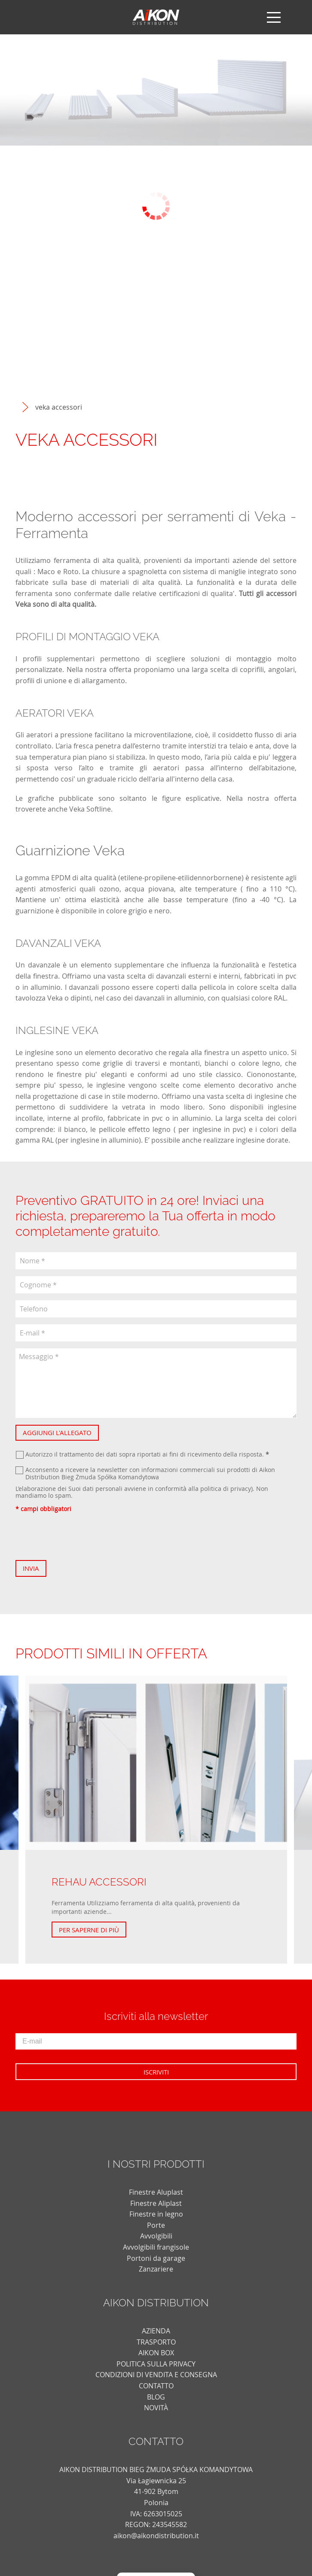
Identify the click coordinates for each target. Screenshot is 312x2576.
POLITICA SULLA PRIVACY (156, 2364)
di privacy (237, 1488)
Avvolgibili (156, 2236)
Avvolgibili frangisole (156, 2247)
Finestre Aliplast (156, 2203)
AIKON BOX (156, 2352)
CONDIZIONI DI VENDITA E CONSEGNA (156, 2374)
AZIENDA (156, 2331)
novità (156, 2407)
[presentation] (80, 1536)
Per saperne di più (89, 1929)
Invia (31, 1568)
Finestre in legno (156, 2214)
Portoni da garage (156, 2258)
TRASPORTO (156, 2342)
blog (156, 2397)
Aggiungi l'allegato (57, 1432)
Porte (156, 2225)
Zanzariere (156, 2269)
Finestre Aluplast (156, 2192)
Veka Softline (90, 809)
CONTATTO (156, 2385)
